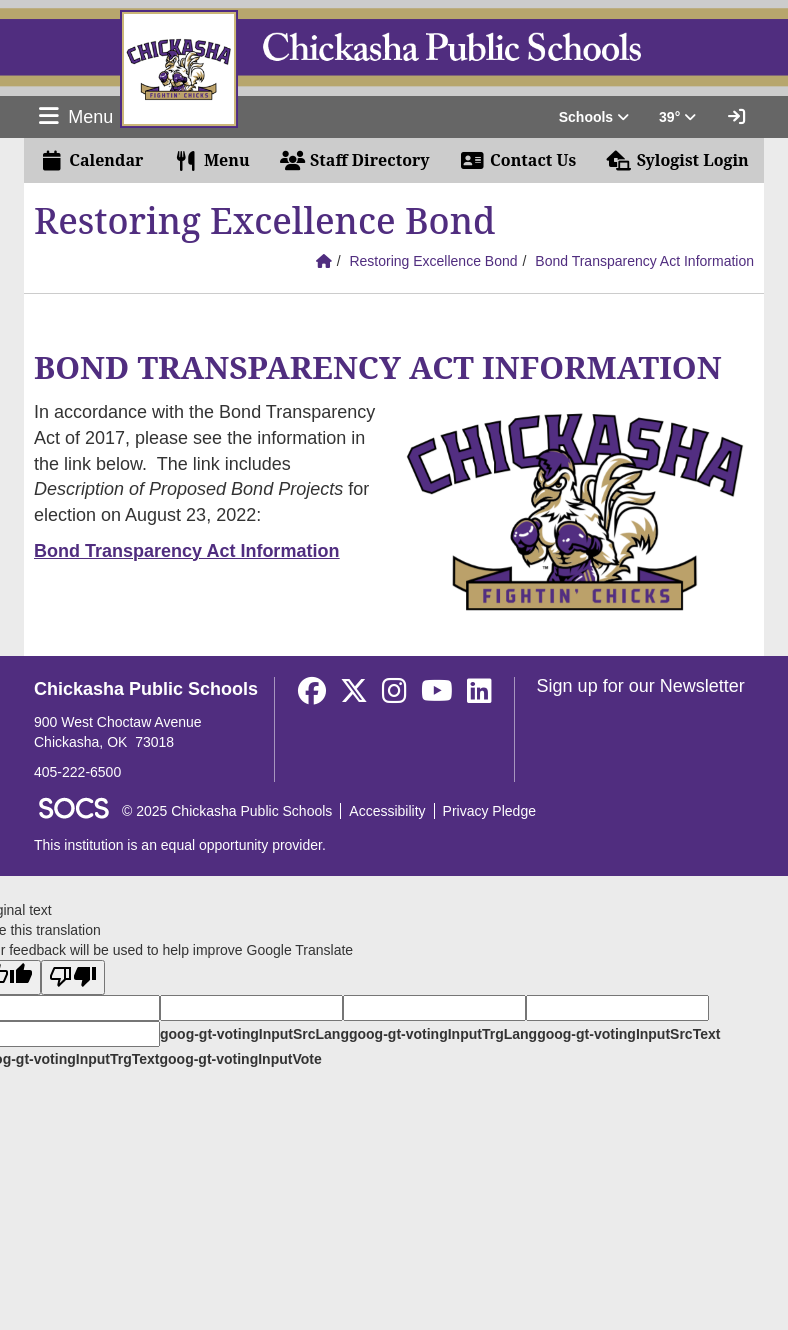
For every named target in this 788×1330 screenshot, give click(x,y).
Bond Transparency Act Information (644, 261)
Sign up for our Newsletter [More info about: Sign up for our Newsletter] (641, 686)
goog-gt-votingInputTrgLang (443, 1034)
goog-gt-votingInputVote (240, 1059)
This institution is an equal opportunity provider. (180, 845)
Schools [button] (594, 117)
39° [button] (677, 117)
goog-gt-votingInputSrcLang (254, 1034)
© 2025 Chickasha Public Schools (227, 811)
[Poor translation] (73, 977)
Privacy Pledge (489, 811)
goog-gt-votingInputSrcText (628, 1034)
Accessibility (387, 811)
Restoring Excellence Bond (433, 261)
